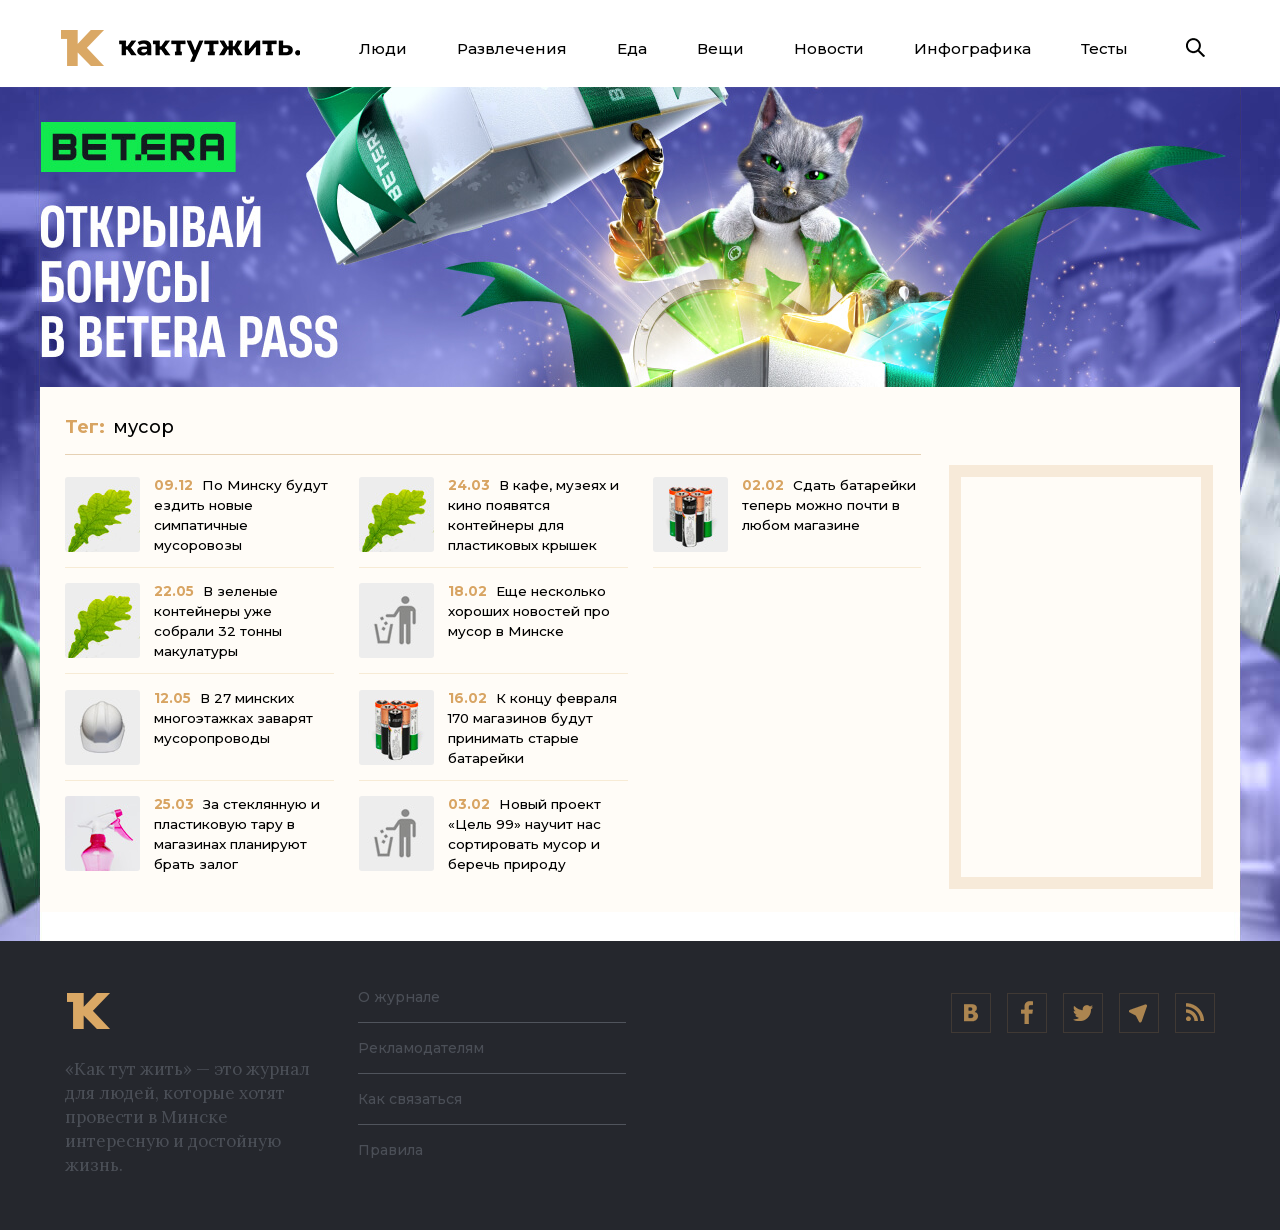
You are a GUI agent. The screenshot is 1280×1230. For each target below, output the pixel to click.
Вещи (720, 48)
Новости (829, 48)
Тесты (1104, 48)
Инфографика (972, 48)
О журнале (404, 996)
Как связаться (416, 1098)
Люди (383, 48)
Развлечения (512, 48)
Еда (632, 48)
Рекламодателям (432, 1047)
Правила (395, 1149)
